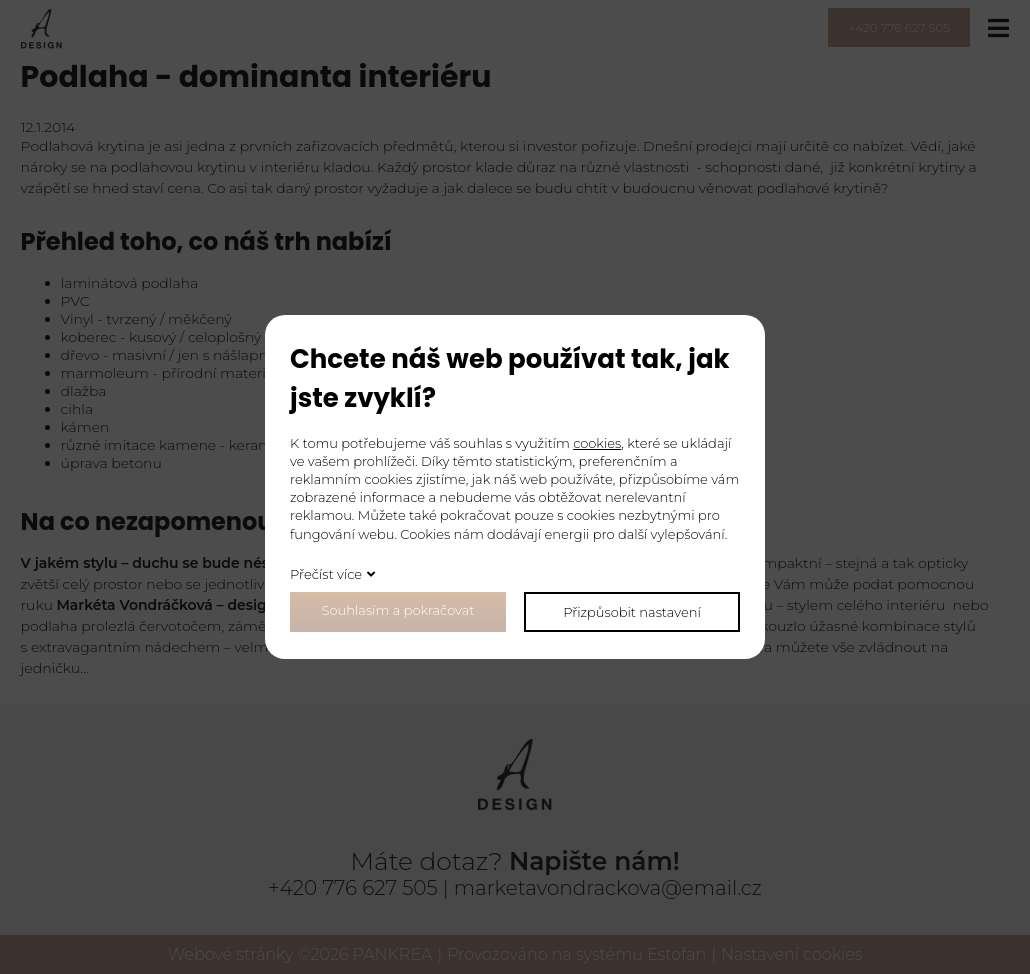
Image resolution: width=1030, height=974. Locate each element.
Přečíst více (326, 574)
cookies (597, 443)
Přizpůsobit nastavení (632, 612)
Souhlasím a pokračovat (398, 610)
